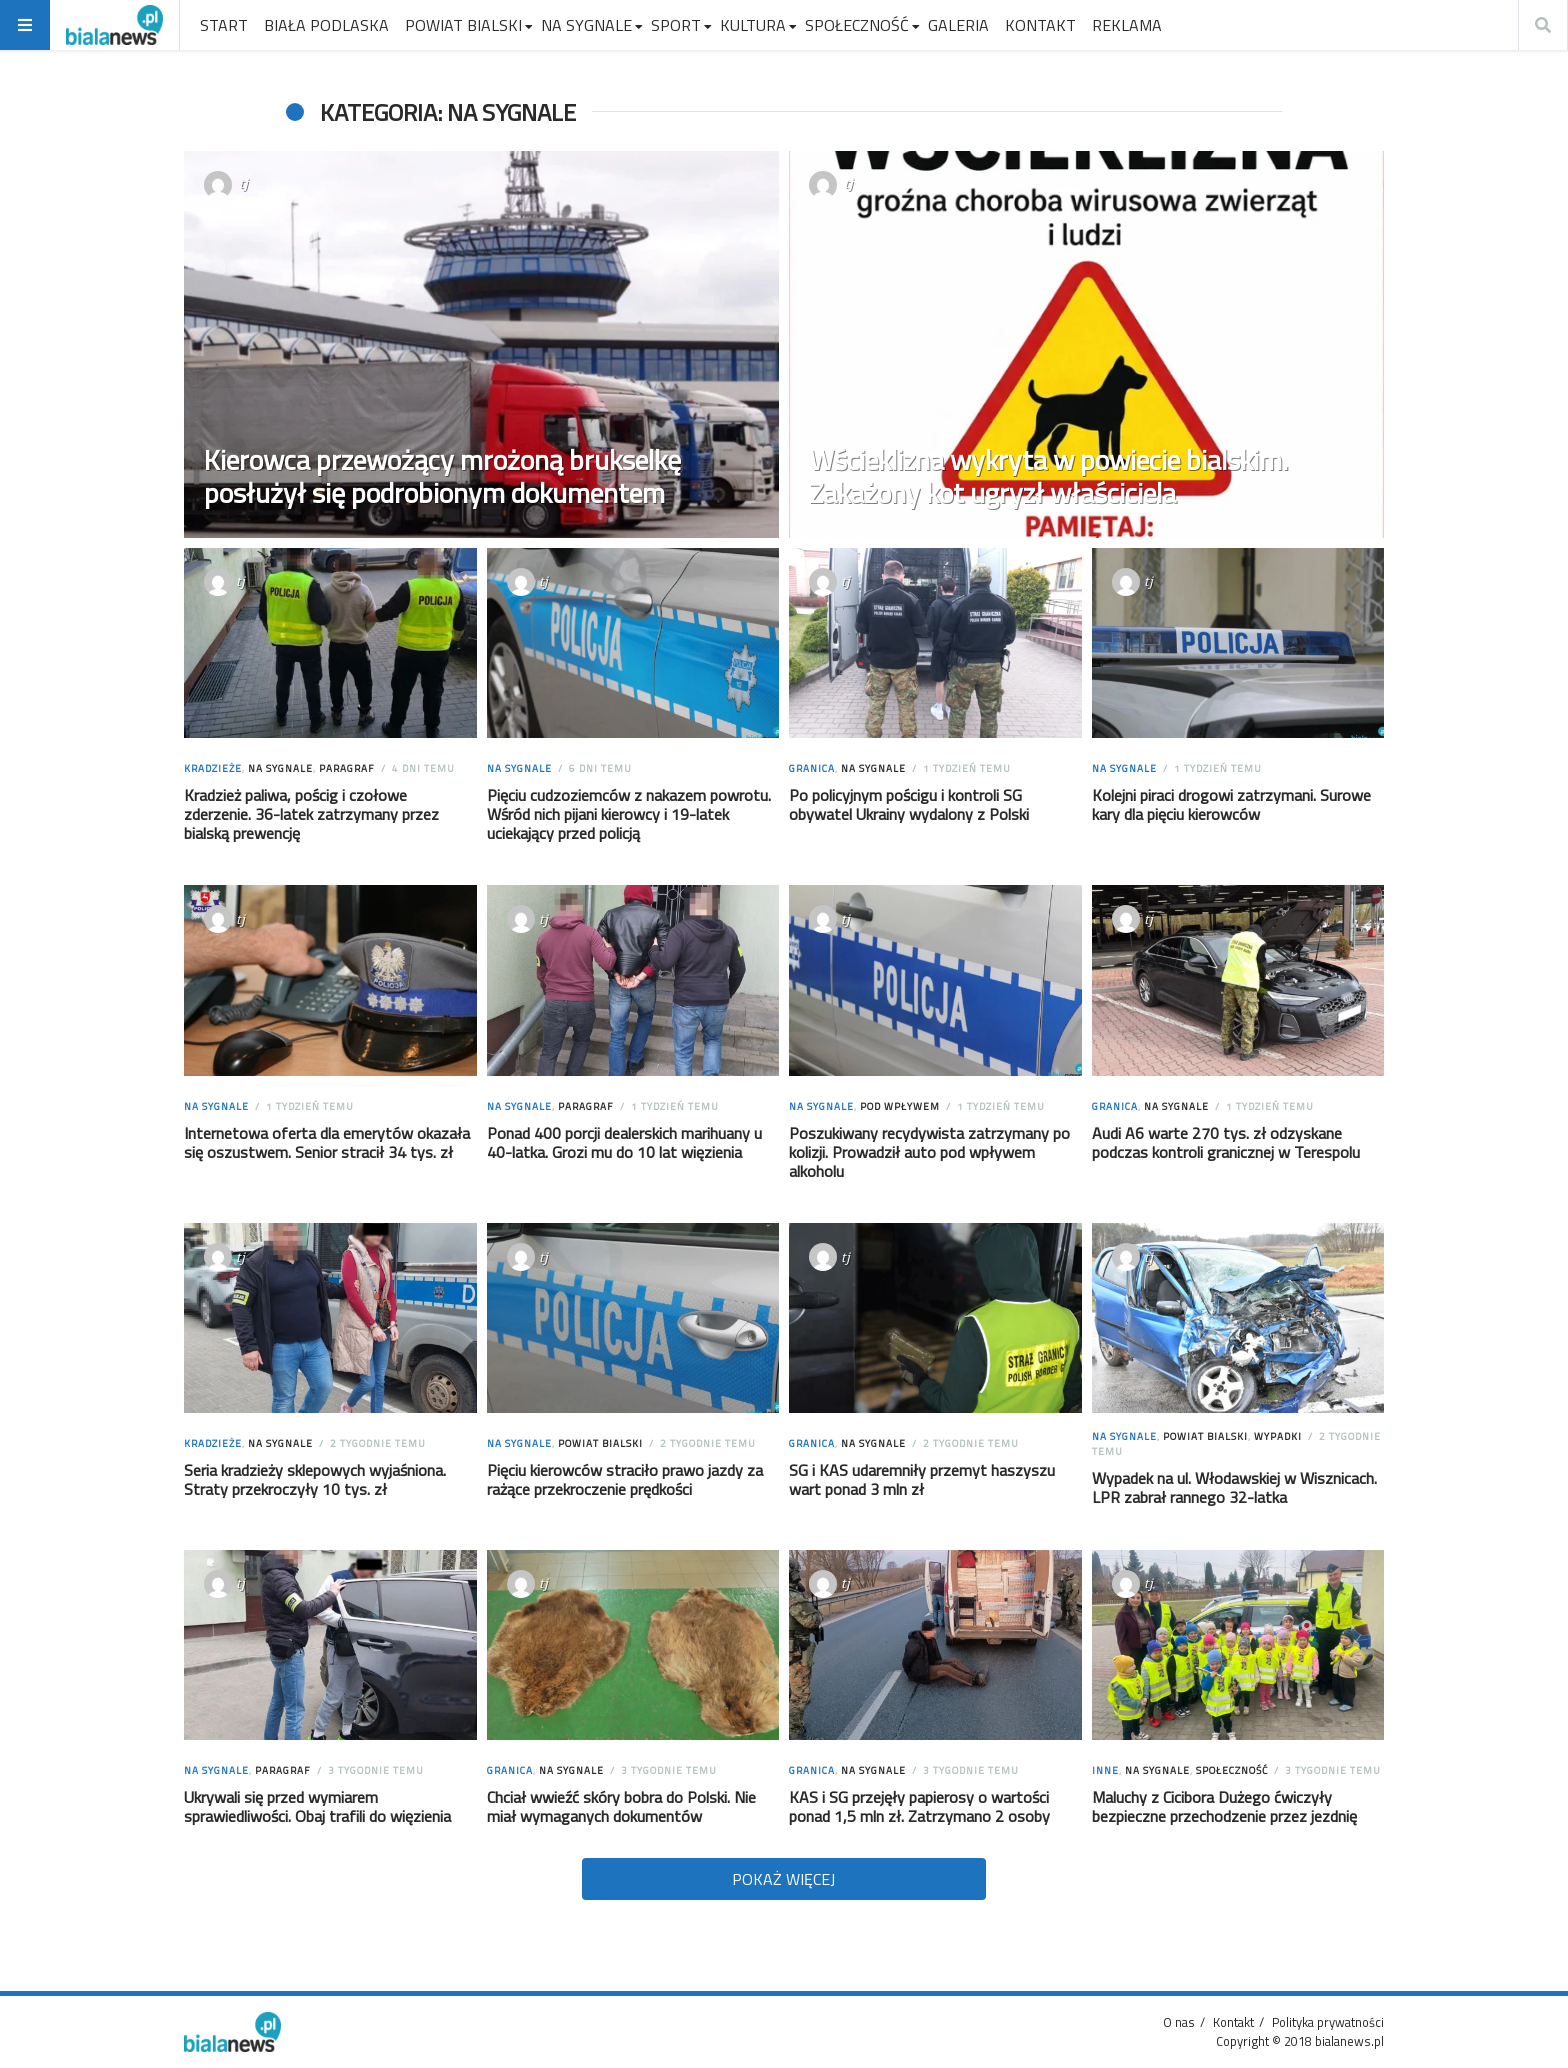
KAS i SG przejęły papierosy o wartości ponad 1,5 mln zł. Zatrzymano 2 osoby (919, 1806)
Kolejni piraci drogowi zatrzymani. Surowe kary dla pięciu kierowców (1231, 804)
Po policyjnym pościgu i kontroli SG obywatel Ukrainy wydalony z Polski (909, 804)
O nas (1179, 2022)
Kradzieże (213, 768)
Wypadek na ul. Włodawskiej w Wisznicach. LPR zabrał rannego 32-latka (1234, 1487)
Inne (1105, 1770)
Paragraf (347, 768)
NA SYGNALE (586, 25)
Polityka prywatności (1328, 2022)
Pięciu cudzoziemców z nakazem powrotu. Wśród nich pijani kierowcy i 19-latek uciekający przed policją (629, 814)
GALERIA (958, 25)
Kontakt (1233, 2022)
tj (243, 183)
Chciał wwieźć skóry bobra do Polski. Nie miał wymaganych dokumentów (621, 1806)
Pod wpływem (900, 1106)
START (224, 25)
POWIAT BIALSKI (463, 25)
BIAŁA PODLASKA (326, 25)
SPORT (676, 25)
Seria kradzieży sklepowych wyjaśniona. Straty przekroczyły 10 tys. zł (315, 1479)
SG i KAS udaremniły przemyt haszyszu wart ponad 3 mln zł (922, 1479)
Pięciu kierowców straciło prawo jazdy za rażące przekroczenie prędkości (625, 1479)
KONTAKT (1040, 25)
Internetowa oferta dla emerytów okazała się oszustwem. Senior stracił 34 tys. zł (327, 1142)
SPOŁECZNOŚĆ (857, 25)
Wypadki (1278, 1436)
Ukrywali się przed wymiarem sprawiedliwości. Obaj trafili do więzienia (317, 1806)
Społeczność (1232, 1770)
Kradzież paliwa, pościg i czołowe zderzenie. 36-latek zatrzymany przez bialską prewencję (311, 814)
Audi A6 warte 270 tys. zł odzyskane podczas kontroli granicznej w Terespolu (1226, 1142)
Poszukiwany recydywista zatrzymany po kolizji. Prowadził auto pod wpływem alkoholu (929, 1152)
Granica (812, 768)
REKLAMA (1127, 25)
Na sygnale (280, 768)
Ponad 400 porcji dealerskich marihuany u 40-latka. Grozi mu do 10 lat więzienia (624, 1142)
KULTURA (753, 25)
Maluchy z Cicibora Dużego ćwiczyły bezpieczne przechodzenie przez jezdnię (1224, 1806)
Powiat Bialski (600, 1443)
